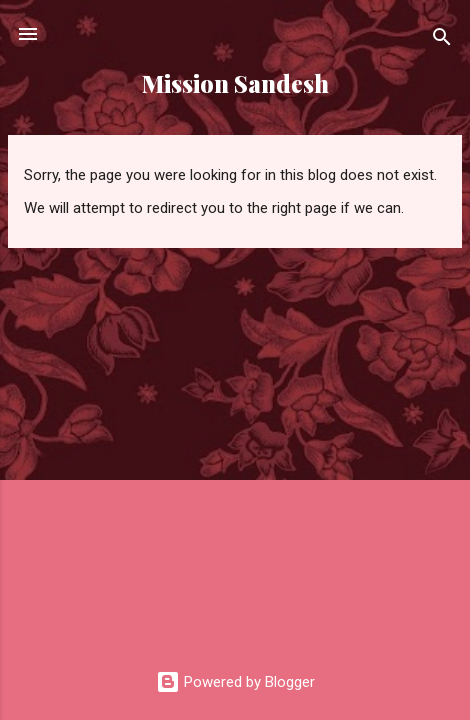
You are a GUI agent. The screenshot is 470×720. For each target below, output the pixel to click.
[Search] (442, 40)
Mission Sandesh (235, 83)
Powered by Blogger (235, 682)
